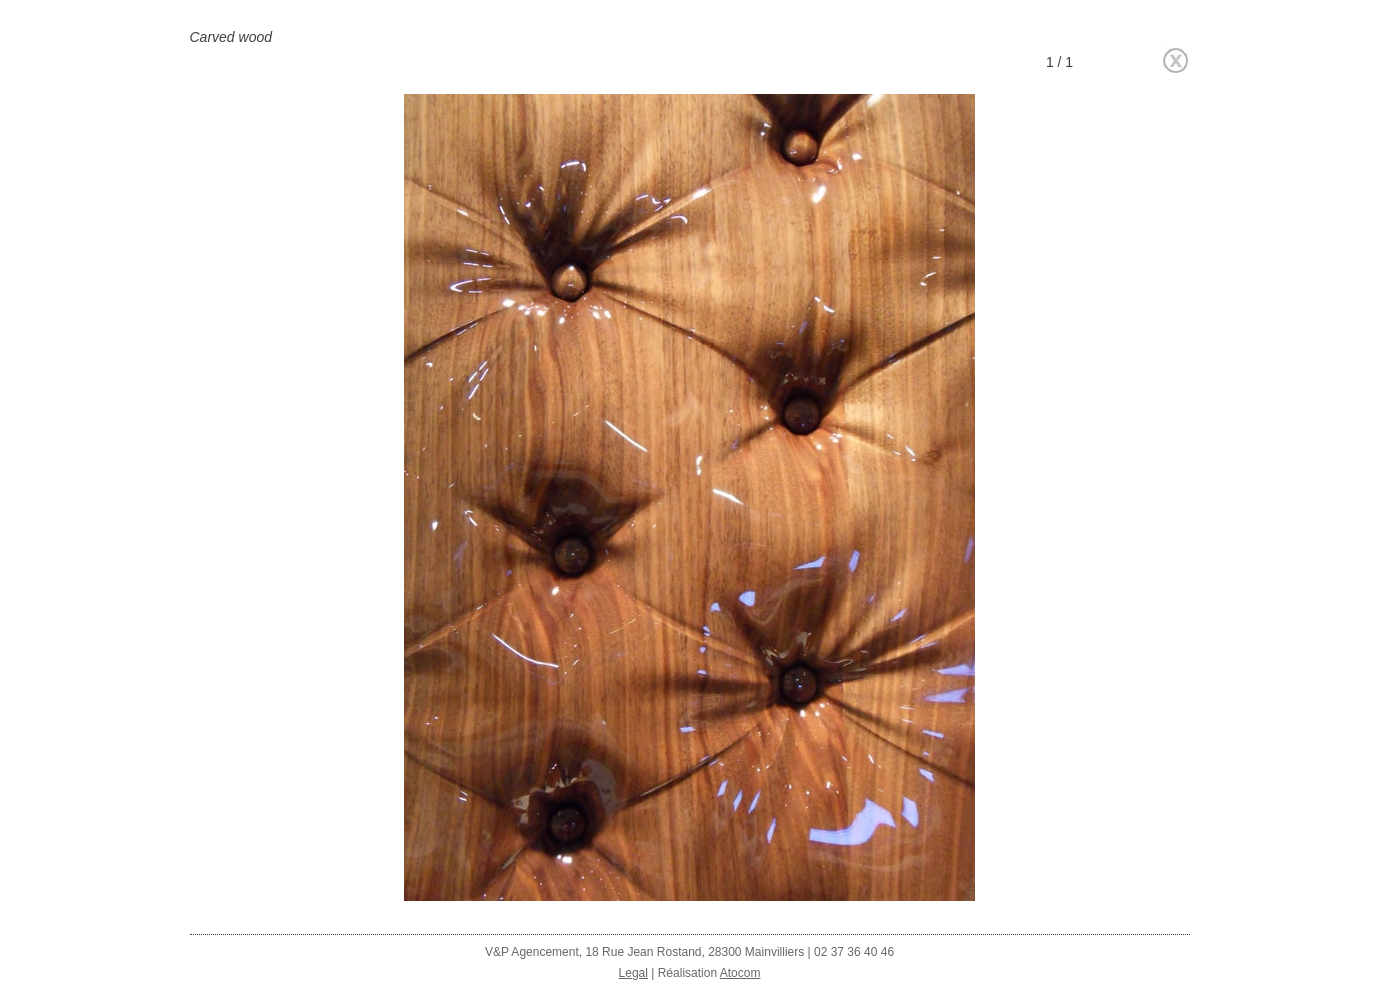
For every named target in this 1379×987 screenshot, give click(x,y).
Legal (633, 973)
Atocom (740, 973)
